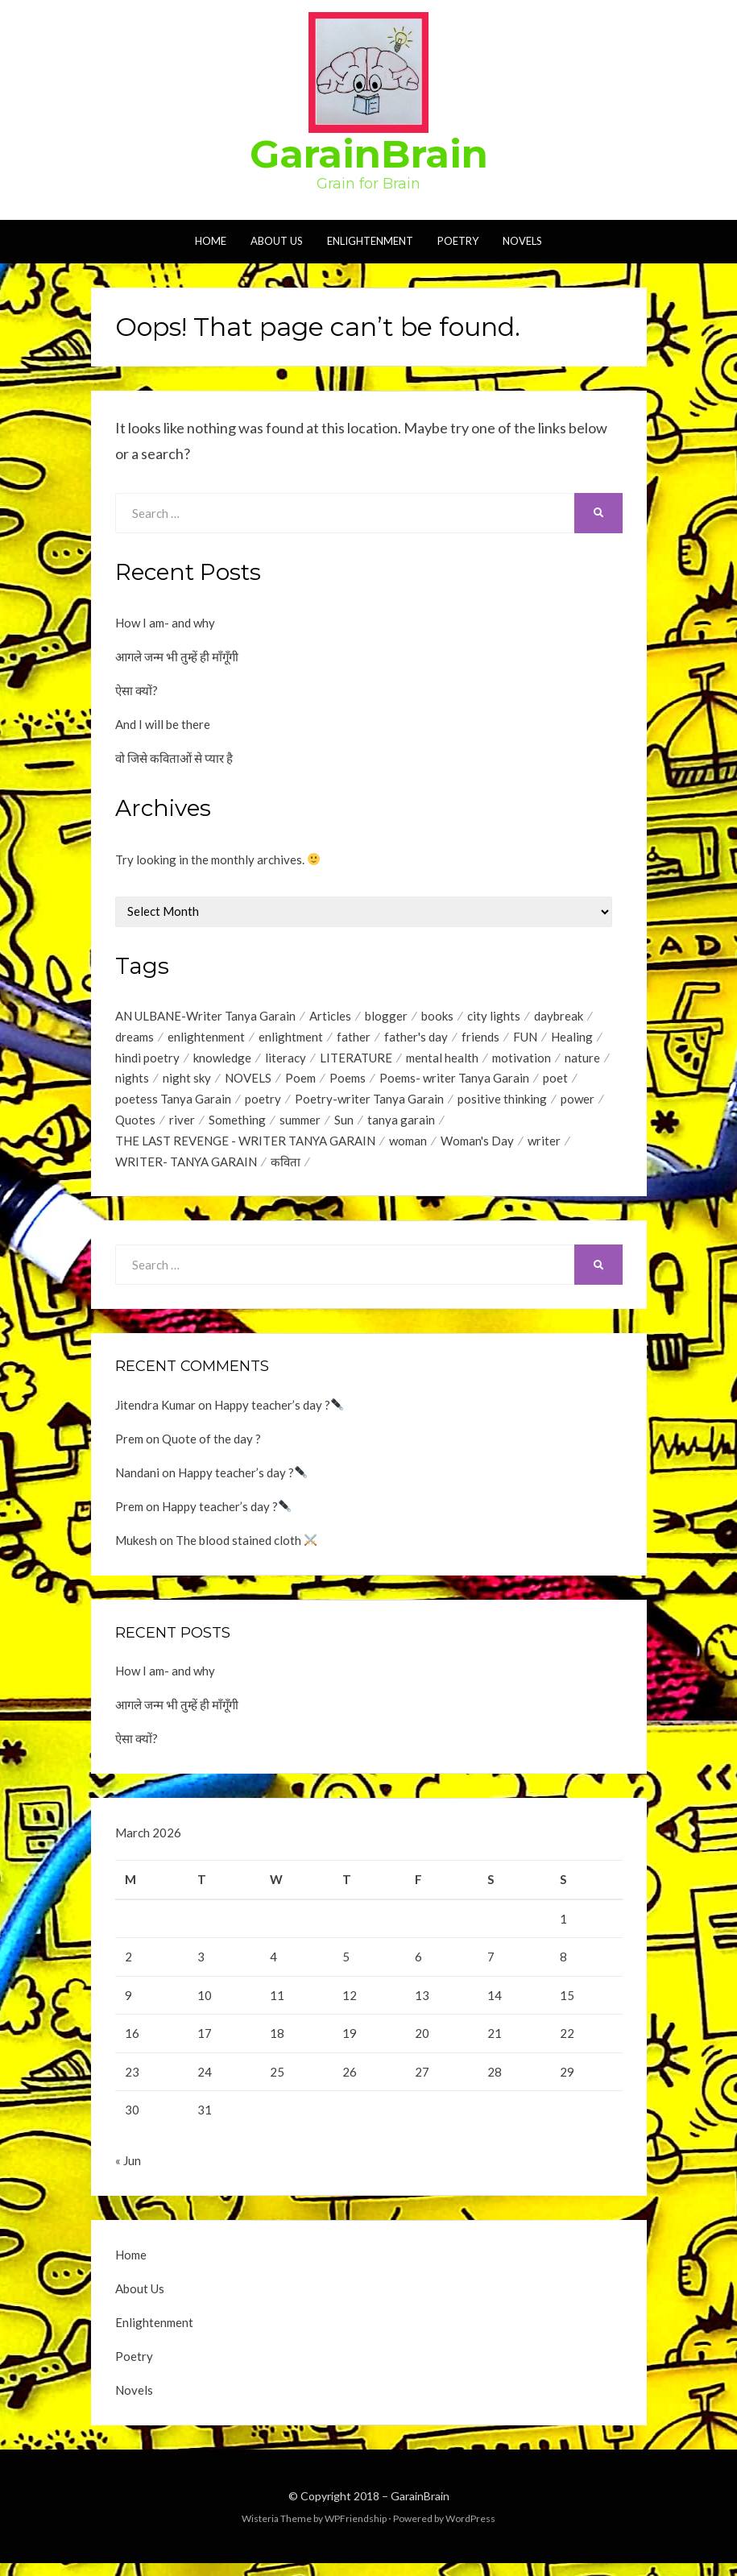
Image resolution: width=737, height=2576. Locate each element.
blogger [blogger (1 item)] (386, 1016)
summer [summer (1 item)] (300, 1125)
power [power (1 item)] (577, 1103)
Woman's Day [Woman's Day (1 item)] (477, 1147)
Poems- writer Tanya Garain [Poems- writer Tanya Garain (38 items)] (454, 1082)
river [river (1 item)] (182, 1125)
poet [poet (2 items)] (555, 1082)
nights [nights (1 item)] (132, 1082)
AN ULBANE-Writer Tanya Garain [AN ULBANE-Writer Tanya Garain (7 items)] (205, 1016)
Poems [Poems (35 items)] (347, 1082)
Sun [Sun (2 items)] (344, 1125)
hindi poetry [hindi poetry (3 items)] (147, 1060)
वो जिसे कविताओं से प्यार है (174, 758)
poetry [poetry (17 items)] (263, 1103)
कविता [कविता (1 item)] (285, 1169)
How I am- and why (165, 622)
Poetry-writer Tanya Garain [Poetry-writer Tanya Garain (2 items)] (369, 1103)
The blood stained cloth (246, 1547)
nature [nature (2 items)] (582, 1060)
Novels (522, 240)
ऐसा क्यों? (136, 690)
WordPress (470, 2530)
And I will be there (162, 724)
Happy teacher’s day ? (278, 1412)
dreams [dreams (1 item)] (134, 1038)
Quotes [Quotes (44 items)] (135, 1125)
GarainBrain (369, 153)
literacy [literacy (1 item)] (285, 1060)
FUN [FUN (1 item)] (525, 1038)
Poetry (457, 240)
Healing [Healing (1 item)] (572, 1038)
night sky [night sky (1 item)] (187, 1082)
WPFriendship (356, 2530)
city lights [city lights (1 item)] (493, 1016)
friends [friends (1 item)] (480, 1038)
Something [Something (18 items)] (237, 1125)
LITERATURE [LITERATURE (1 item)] (356, 1060)
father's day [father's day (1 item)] (416, 1038)
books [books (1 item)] (437, 1016)
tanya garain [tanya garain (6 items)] (401, 1125)
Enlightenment (370, 240)
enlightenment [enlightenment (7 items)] (206, 1038)
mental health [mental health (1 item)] (442, 1060)
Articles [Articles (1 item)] (330, 1016)
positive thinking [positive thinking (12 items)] (502, 1103)
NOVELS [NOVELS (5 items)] (248, 1082)
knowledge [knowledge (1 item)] (222, 1060)
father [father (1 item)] (354, 1038)
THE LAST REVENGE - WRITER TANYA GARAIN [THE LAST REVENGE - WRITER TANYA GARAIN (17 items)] (245, 1147)
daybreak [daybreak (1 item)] (558, 1016)
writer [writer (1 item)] (544, 1147)
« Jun (128, 2172)
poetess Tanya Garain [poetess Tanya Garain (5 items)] (173, 1103)
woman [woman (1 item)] (408, 1147)
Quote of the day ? (211, 1446)
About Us (276, 240)
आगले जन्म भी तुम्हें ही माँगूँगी (176, 656)
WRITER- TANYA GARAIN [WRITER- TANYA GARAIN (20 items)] (186, 1169)
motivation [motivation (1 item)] (521, 1060)
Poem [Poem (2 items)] (300, 1082)
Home (210, 240)
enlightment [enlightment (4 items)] (291, 1038)
